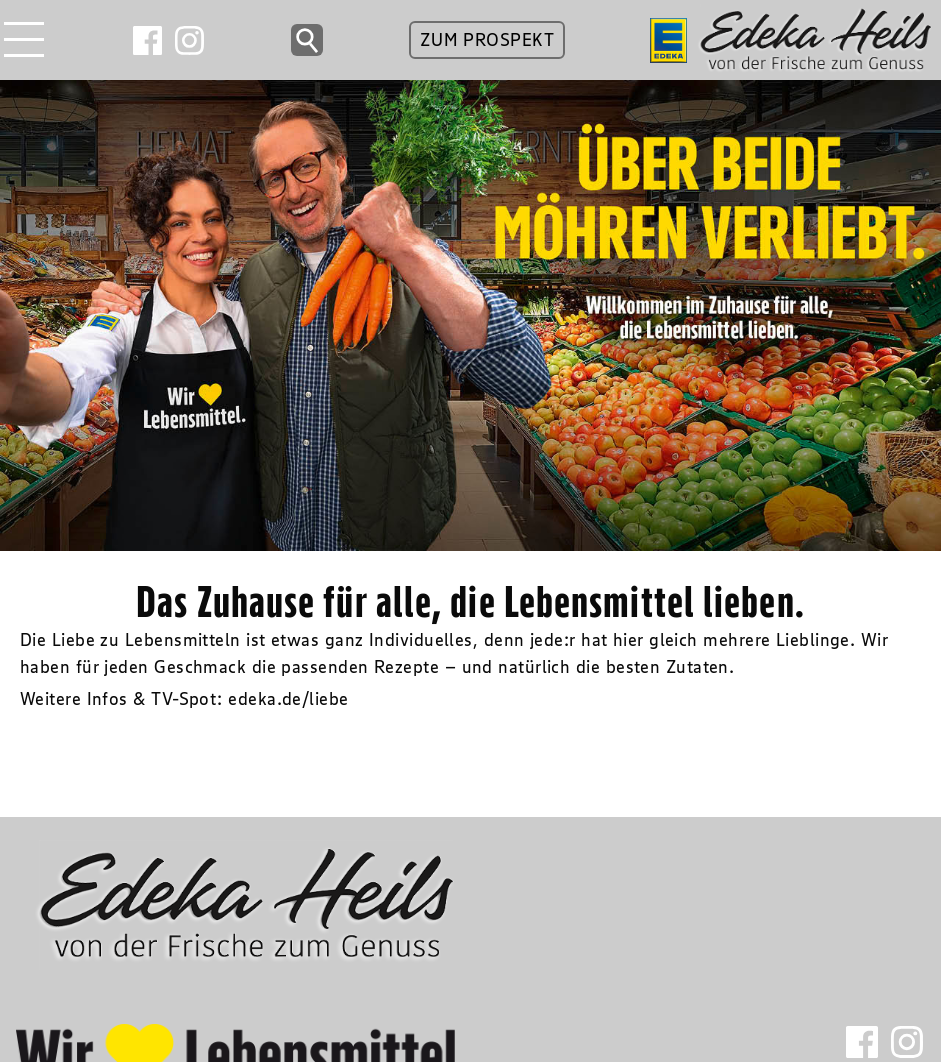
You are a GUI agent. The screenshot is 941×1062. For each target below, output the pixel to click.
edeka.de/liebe (288, 699)
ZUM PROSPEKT (487, 40)
